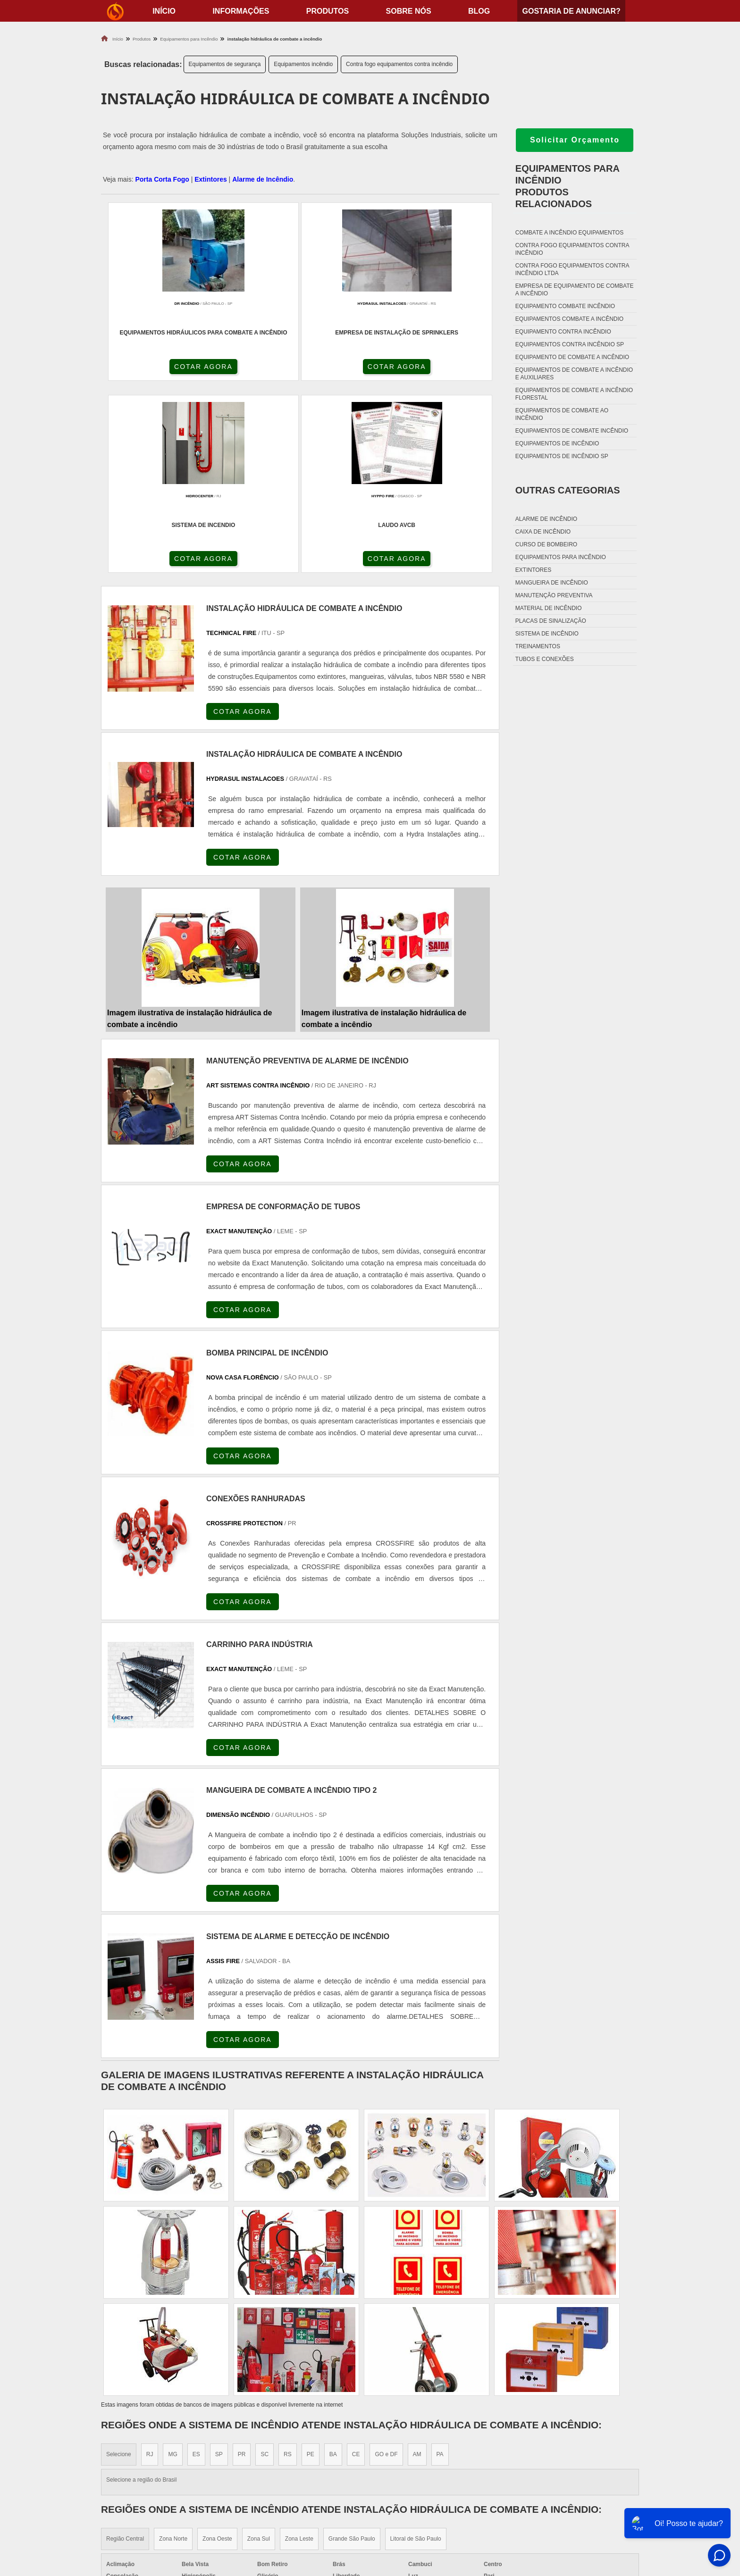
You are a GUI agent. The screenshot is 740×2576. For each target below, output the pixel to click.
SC (265, 2269)
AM (417, 2269)
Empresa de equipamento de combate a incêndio (574, 290)
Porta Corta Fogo (162, 179)
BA (333, 2269)
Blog (479, 11)
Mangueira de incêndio (551, 582)
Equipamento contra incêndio (563, 331)
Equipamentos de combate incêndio (571, 430)
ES (196, 2269)
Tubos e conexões (544, 659)
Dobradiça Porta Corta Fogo (431, 2480)
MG (172, 2269)
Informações (240, 11)
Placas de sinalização (550, 621)
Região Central (125, 2353)
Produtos (327, 11)
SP (219, 2269)
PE (310, 2269)
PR (242, 2269)
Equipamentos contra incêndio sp (569, 344)
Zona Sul (258, 2353)
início (164, 11)
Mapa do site (592, 2503)
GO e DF (386, 2269)
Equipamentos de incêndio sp (561, 456)
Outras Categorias (567, 490)
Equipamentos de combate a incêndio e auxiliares (574, 374)
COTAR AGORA (151, 370)
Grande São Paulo (351, 2353)
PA (440, 2269)
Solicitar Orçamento (575, 140)
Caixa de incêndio (543, 531)
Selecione (118, 2269)
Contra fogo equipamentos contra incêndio (399, 64)
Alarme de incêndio (546, 519)
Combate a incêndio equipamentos (569, 232)
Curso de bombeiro (546, 544)
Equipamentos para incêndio (560, 557)
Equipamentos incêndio (303, 64)
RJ (149, 2269)
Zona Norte (173, 2353)
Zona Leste (299, 2353)
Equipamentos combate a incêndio (569, 319)
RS (288, 2269)
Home (580, 2456)
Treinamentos (537, 646)
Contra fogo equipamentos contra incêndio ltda (572, 269)
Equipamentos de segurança (225, 64)
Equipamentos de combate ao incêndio (561, 414)
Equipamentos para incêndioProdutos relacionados (567, 186)
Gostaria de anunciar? (571, 11)
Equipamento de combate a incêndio (572, 357)
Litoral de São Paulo (415, 2353)
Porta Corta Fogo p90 (418, 2491)
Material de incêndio (548, 608)
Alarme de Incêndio (262, 179)
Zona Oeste (217, 2353)
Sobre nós (408, 11)
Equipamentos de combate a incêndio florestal (574, 394)
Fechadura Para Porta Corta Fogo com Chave (459, 2515)
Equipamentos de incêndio (557, 443)
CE (356, 2269)
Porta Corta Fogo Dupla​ (423, 2503)
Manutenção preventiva (554, 595)
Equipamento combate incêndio (565, 306)
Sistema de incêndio (547, 633)
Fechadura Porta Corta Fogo (432, 2468)
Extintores (210, 179)
